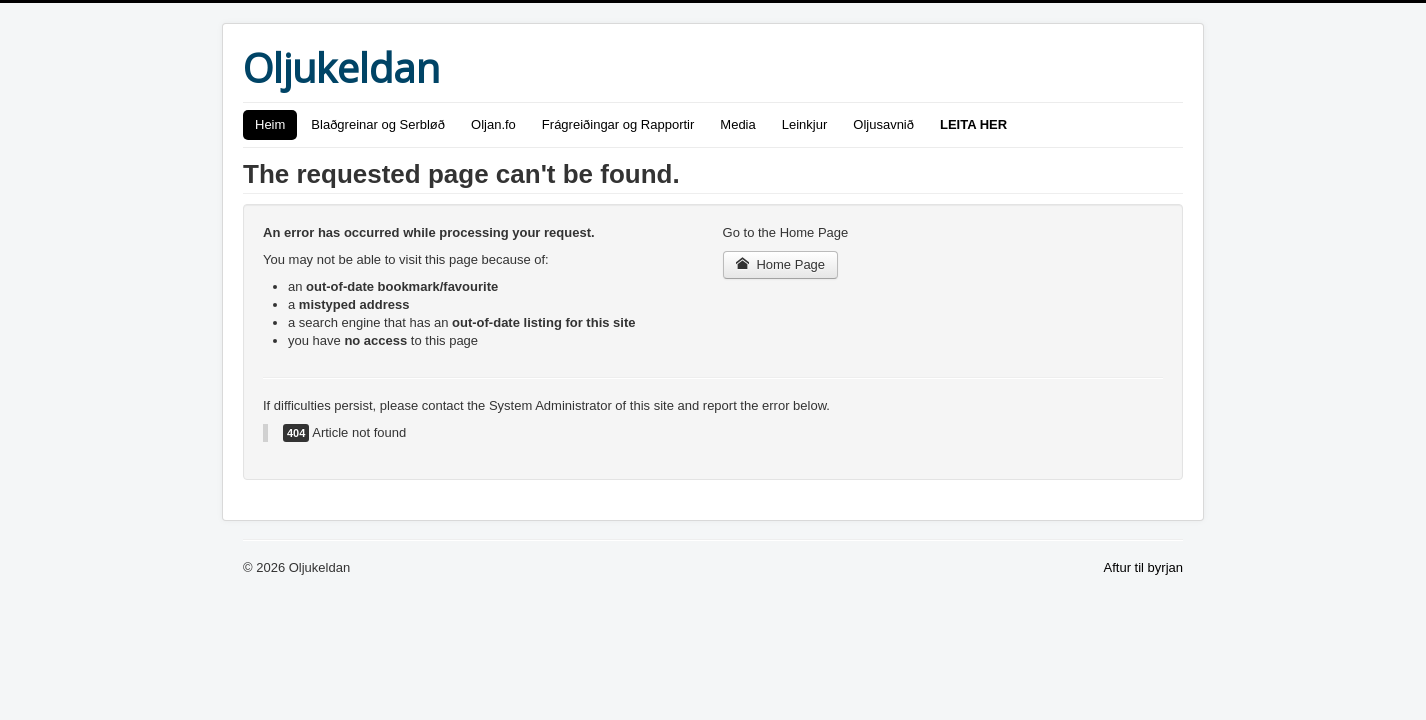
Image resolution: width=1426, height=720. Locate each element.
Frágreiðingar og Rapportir (618, 124)
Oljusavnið (883, 124)
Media (737, 124)
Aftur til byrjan (1143, 567)
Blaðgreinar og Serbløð (378, 124)
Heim (270, 124)
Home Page (781, 264)
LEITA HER (973, 124)
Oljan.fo (493, 124)
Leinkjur (805, 124)
